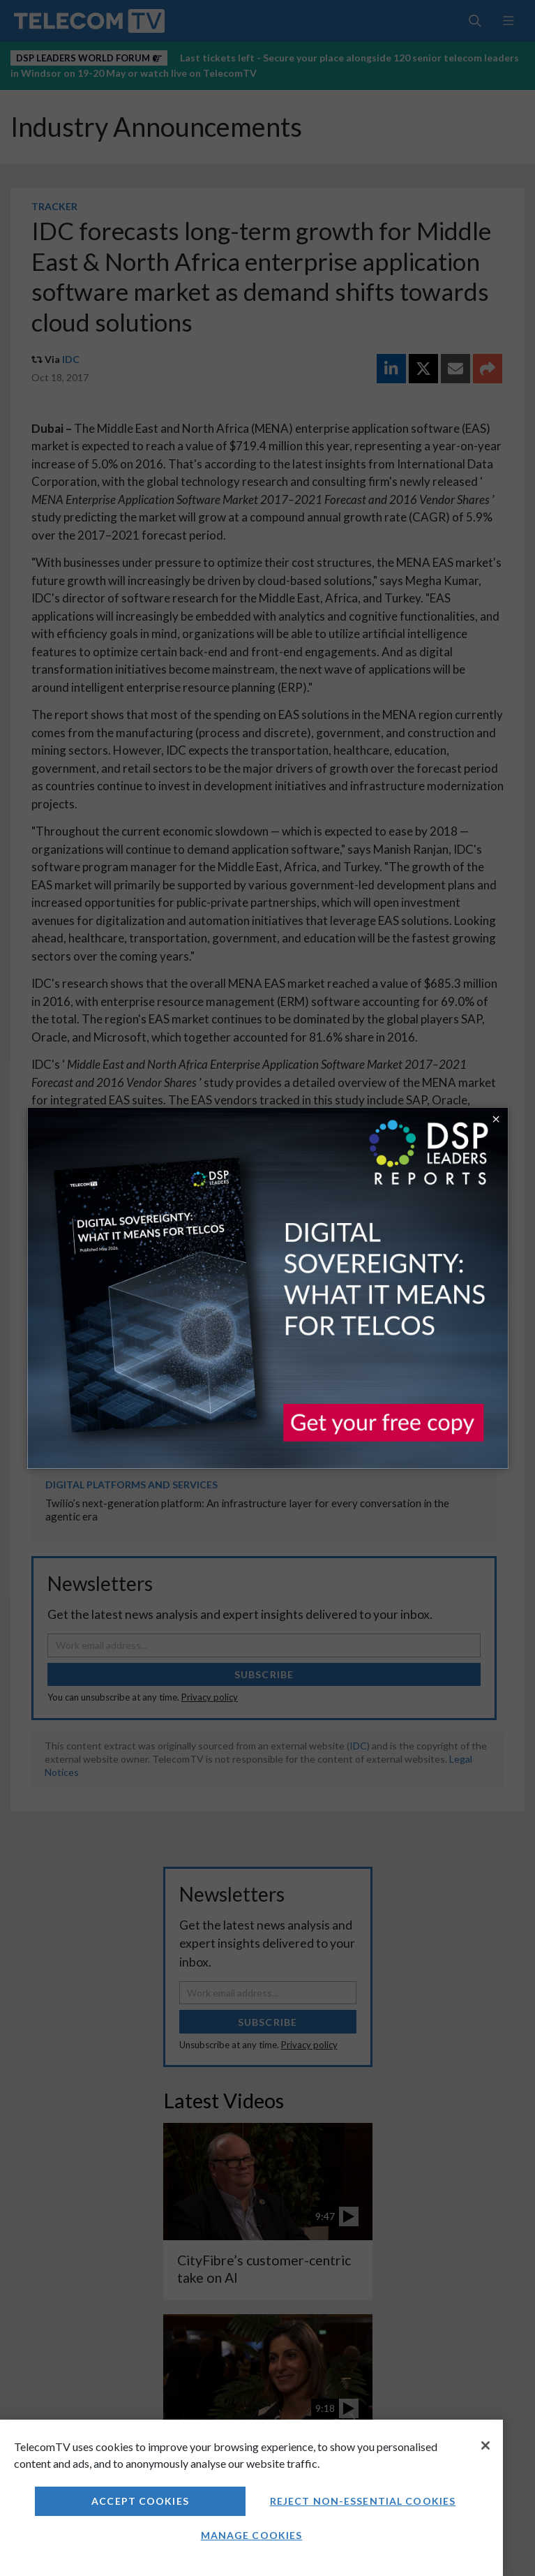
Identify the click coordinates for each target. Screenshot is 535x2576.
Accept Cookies (140, 2501)
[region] (251, 2498)
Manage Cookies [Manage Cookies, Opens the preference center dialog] (252, 2535)
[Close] (485, 2445)
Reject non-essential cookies (362, 2501)
